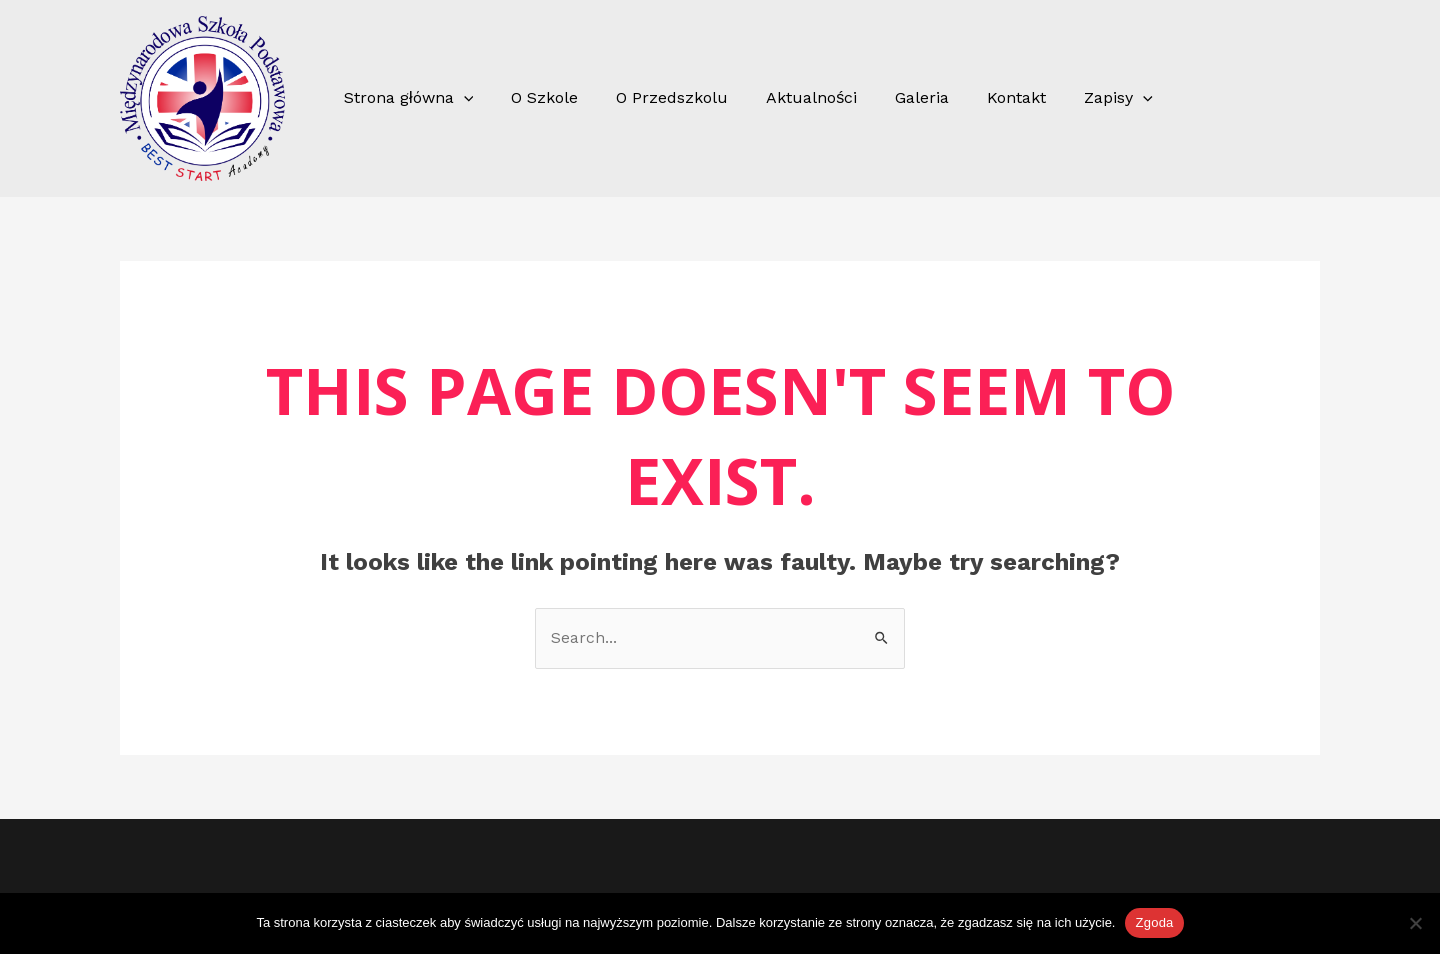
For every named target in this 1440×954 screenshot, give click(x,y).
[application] (461, 98)
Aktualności (790, 97)
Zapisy (1079, 98)
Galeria (895, 97)
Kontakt (983, 97)
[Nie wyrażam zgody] (1415, 923)
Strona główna (405, 98)
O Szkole (535, 97)
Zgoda (1154, 922)
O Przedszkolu (657, 97)
